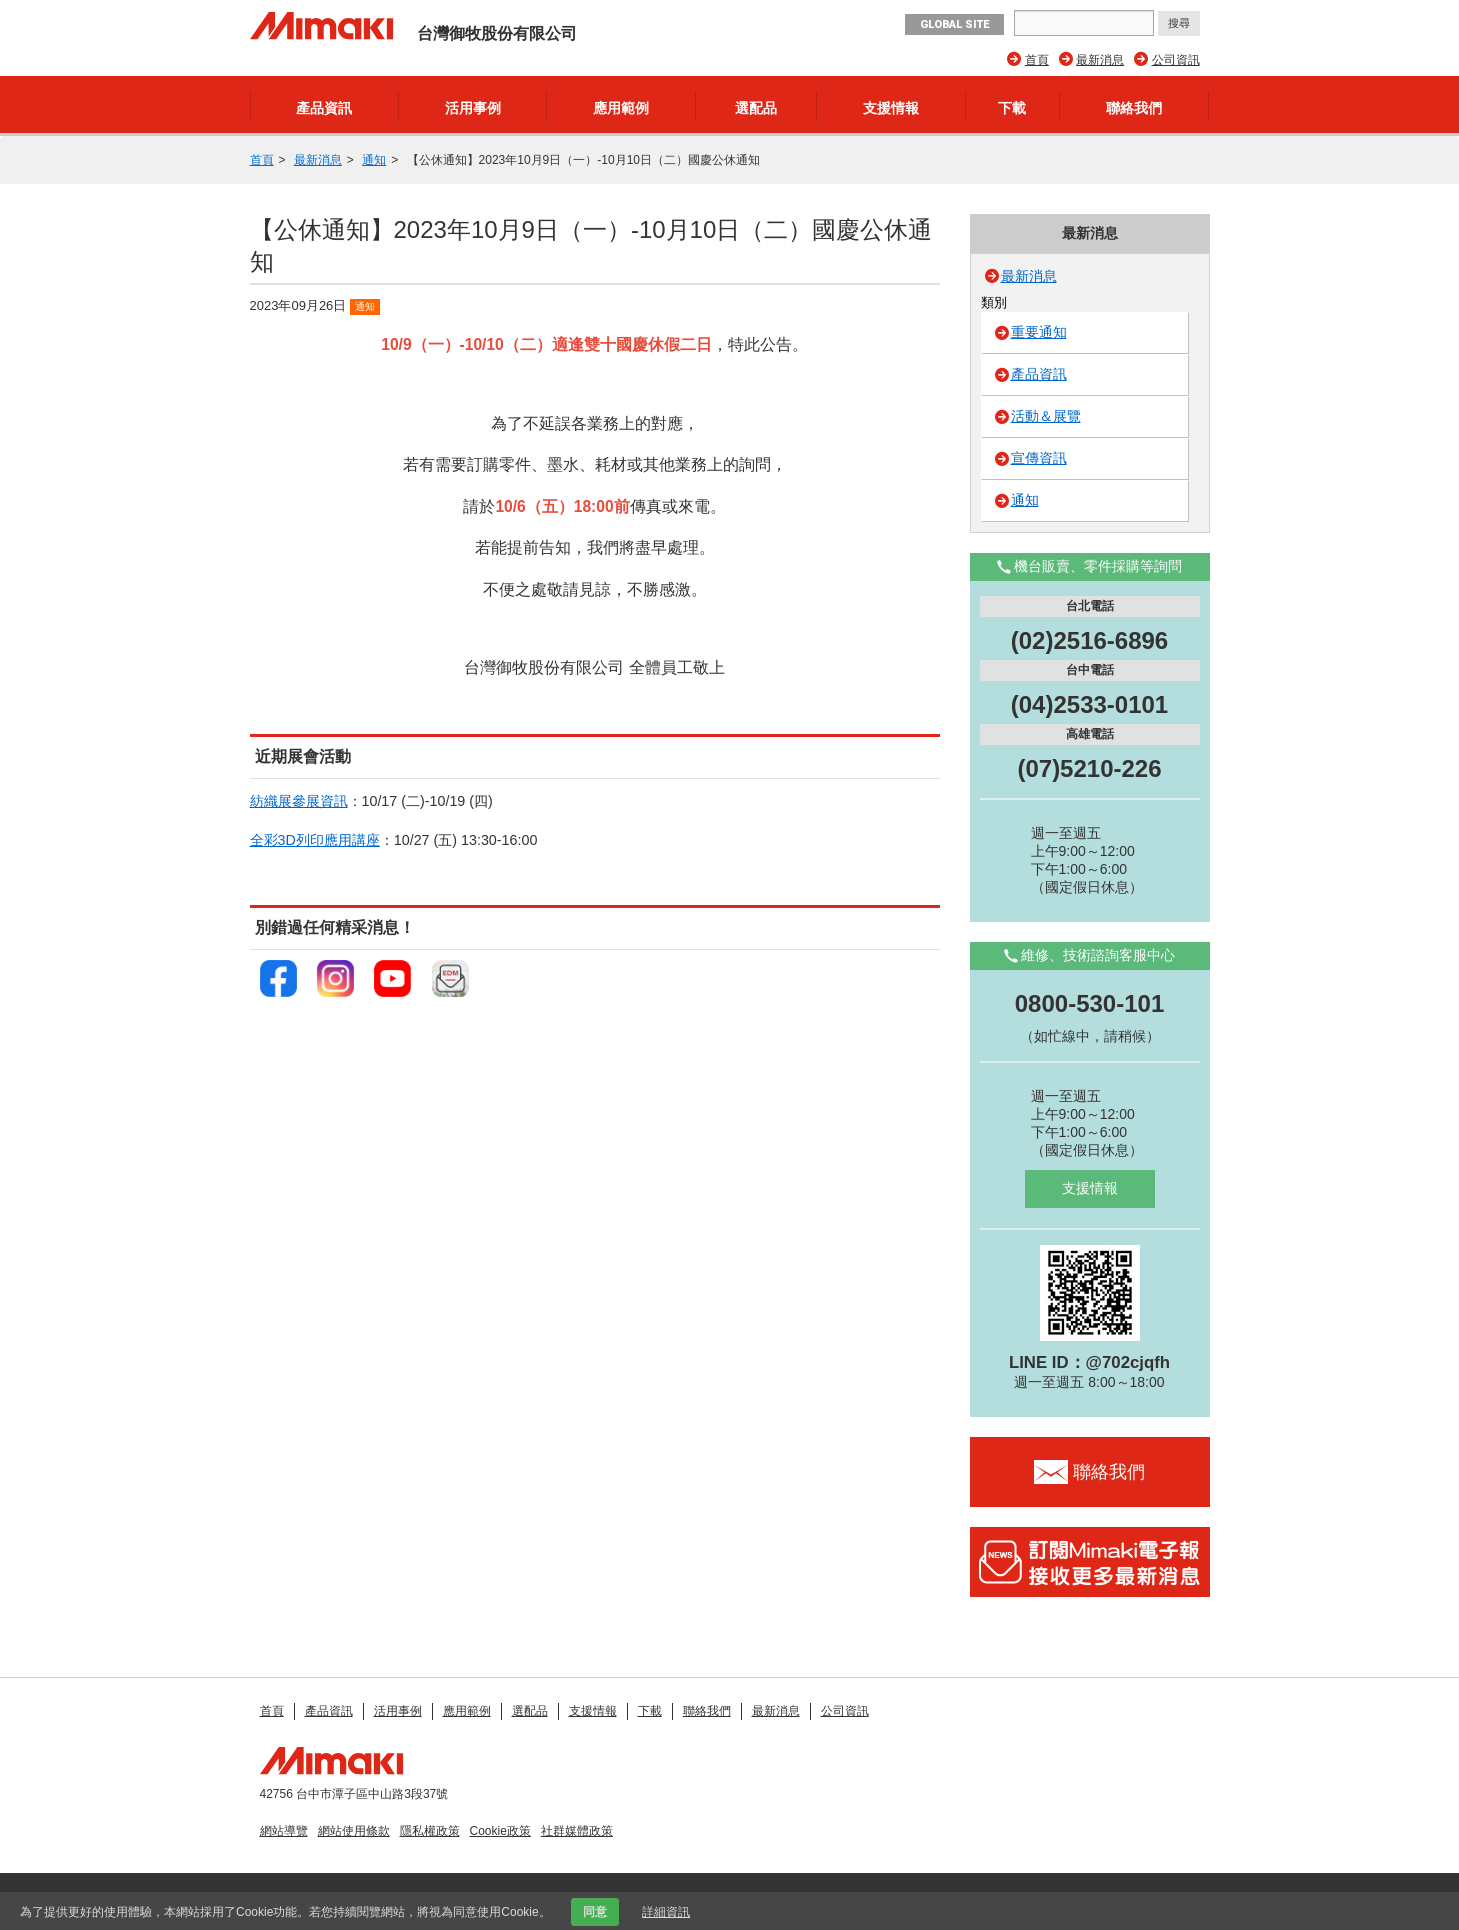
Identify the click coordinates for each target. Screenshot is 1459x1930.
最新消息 (1100, 60)
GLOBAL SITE (954, 24)
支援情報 (891, 108)
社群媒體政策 (577, 1831)
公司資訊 (1176, 60)
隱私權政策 (430, 1831)
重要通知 (1039, 332)
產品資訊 (324, 108)
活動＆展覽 (1046, 416)
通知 (374, 160)
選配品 (756, 108)
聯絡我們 (1134, 108)
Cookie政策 (500, 1831)
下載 (1012, 108)
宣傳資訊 (1039, 458)
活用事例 (473, 108)
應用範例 (621, 108)
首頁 (1037, 60)
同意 (595, 1912)
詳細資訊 (666, 1912)
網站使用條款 (354, 1831)
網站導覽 (284, 1831)
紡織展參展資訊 (299, 801)
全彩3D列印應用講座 (315, 840)
